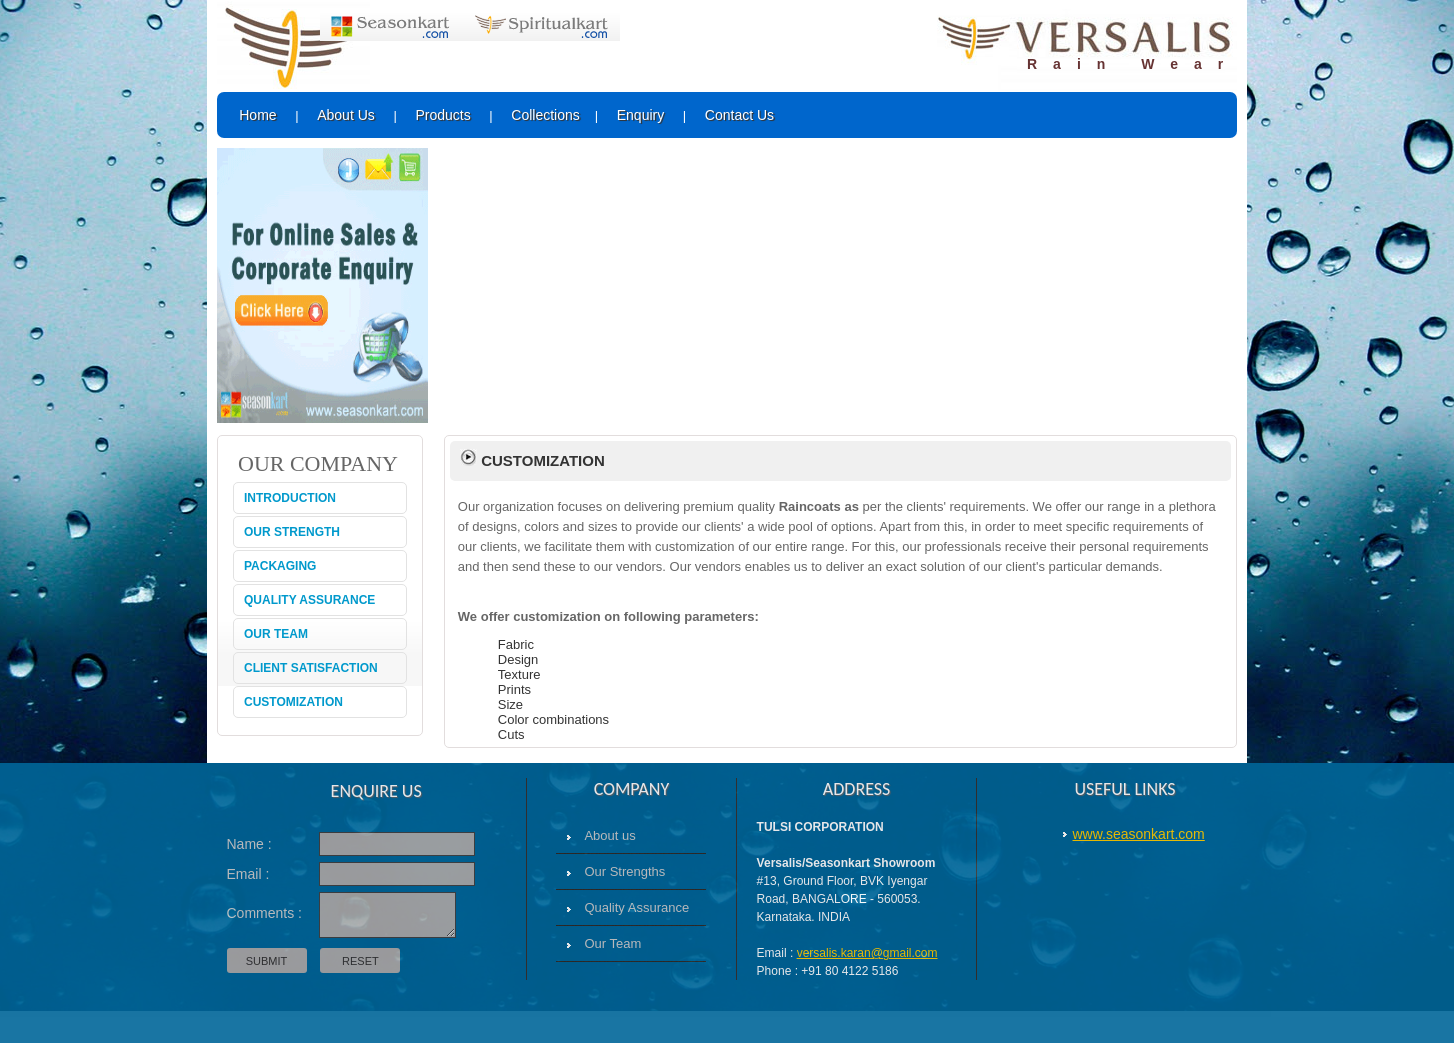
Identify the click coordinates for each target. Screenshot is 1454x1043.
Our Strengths (624, 871)
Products (442, 115)
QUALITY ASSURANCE (309, 600)
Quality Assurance (636, 907)
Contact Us (739, 115)
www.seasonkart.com (1139, 834)
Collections (545, 115)
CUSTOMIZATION (293, 702)
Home (257, 115)
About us (609, 835)
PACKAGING (280, 566)
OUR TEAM (276, 634)
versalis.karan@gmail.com (867, 953)
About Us (346, 115)
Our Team (612, 943)
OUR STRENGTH (292, 532)
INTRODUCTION (290, 498)
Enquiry (640, 115)
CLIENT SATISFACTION (311, 668)
